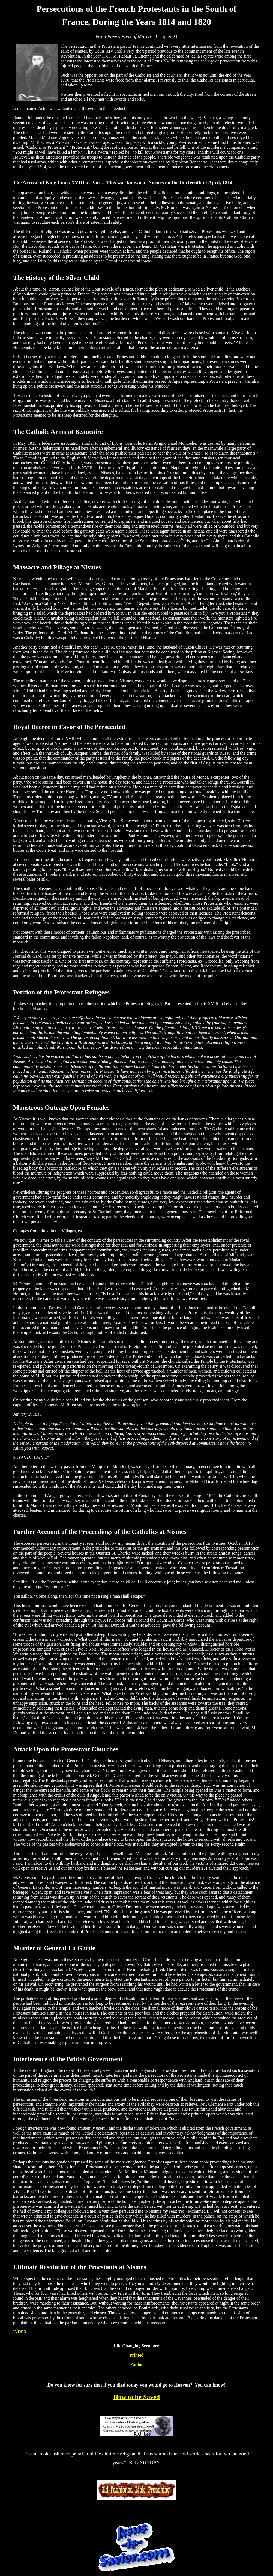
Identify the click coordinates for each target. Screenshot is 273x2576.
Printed (137, 2355)
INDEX (20, 2332)
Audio (136, 2364)
